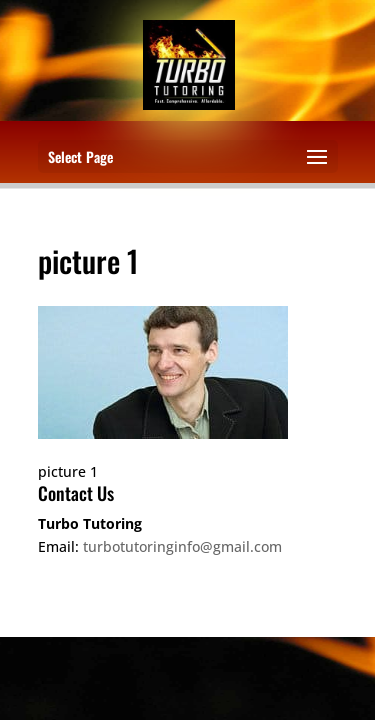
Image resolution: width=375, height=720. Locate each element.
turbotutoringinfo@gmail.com (182, 546)
